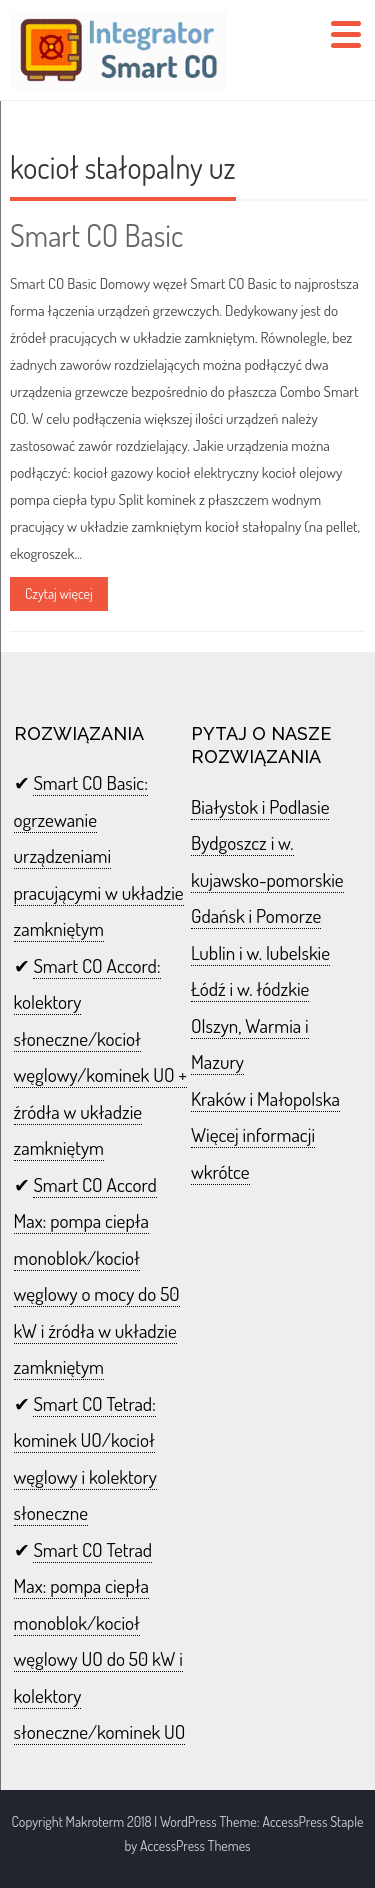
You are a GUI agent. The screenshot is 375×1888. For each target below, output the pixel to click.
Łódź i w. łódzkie (250, 988)
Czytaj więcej (59, 593)
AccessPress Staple (312, 1821)
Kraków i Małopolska (265, 1098)
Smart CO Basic (96, 235)
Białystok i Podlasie (260, 806)
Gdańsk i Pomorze (256, 915)
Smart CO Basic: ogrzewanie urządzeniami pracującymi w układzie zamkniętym (99, 855)
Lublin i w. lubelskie (260, 952)
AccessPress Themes (195, 1845)
